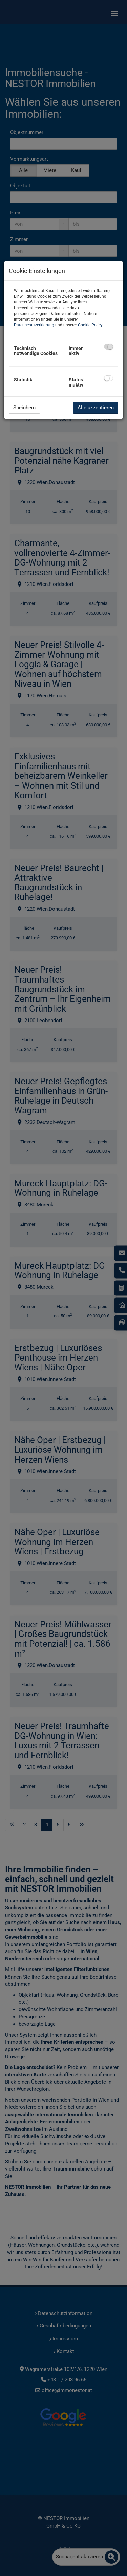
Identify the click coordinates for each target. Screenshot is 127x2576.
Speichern (24, 407)
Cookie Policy (90, 325)
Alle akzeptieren (96, 407)
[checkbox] (108, 347)
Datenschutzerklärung (34, 325)
